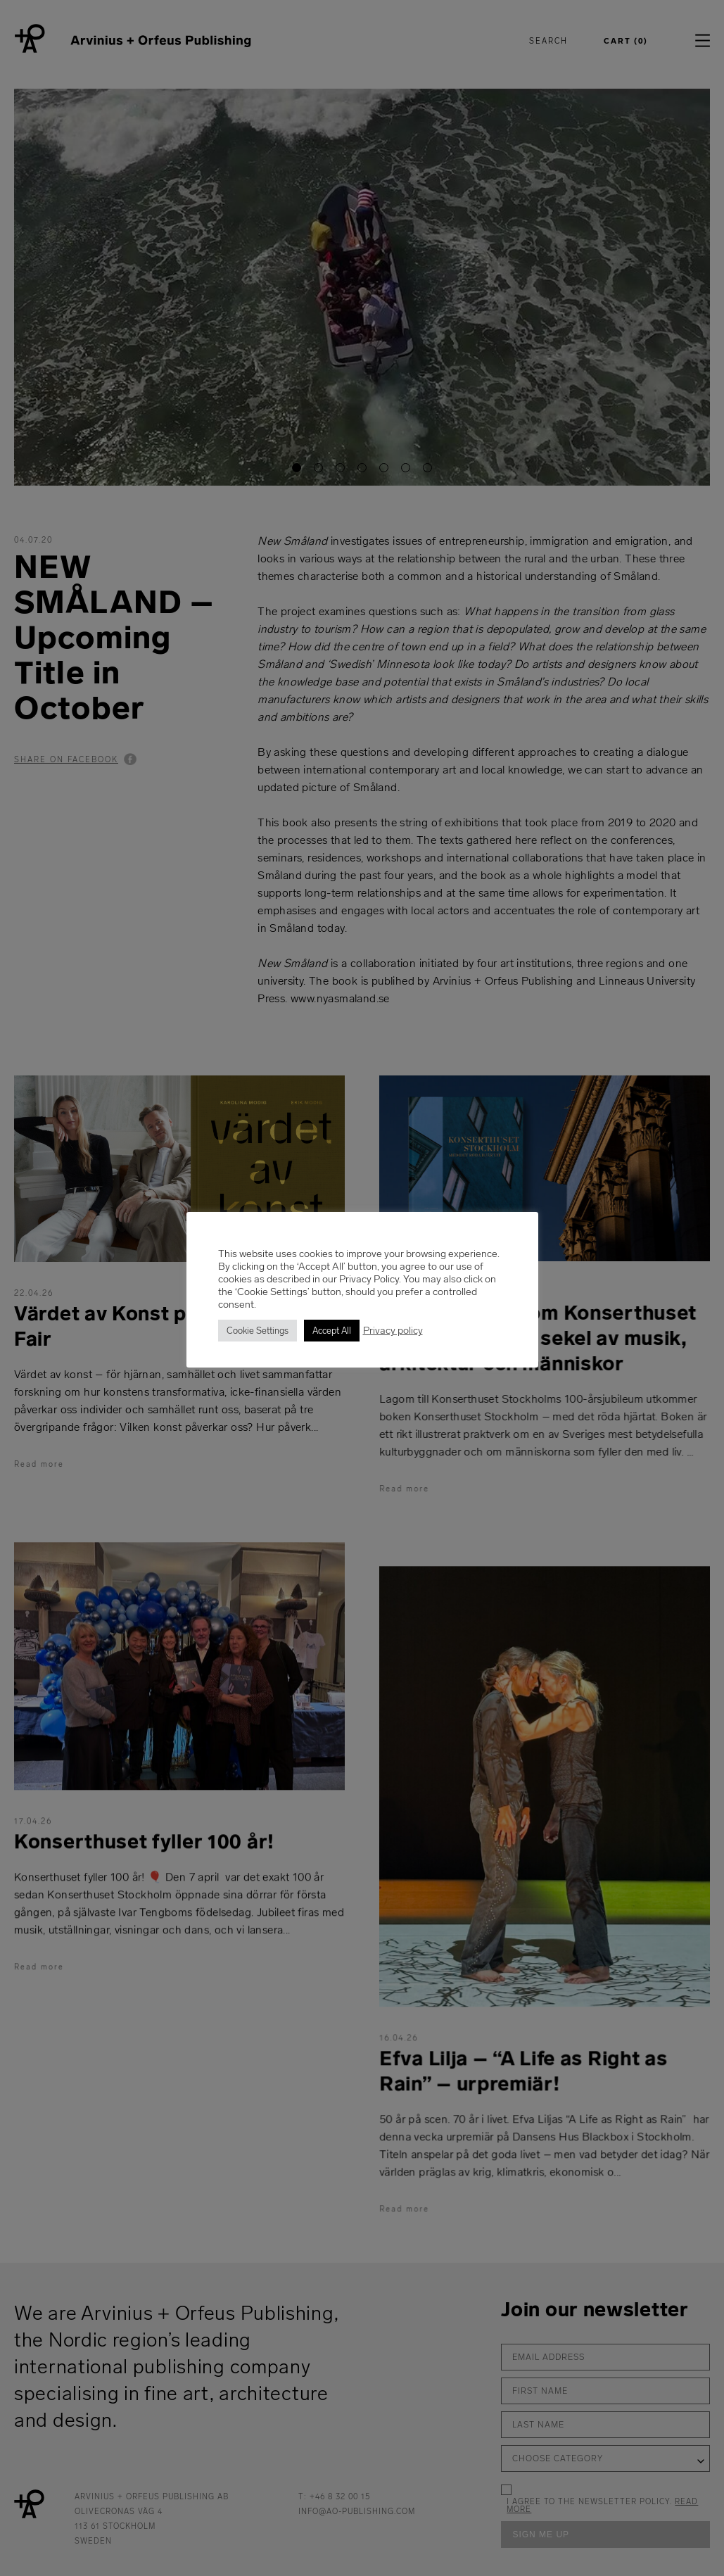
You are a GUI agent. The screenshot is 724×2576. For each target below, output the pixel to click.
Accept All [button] (331, 1330)
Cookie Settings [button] (257, 1330)
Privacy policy (393, 1330)
